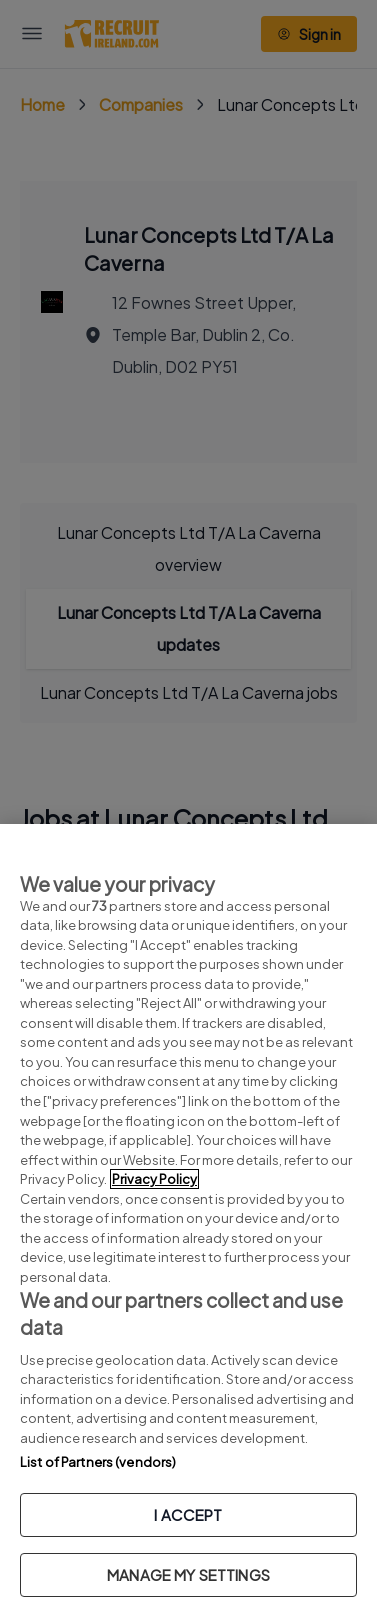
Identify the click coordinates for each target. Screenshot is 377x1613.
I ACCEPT (188, 1514)
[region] (188, 1218)
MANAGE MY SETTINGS (188, 1574)
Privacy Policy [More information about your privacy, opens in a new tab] (154, 1179)
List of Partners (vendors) (98, 1462)
